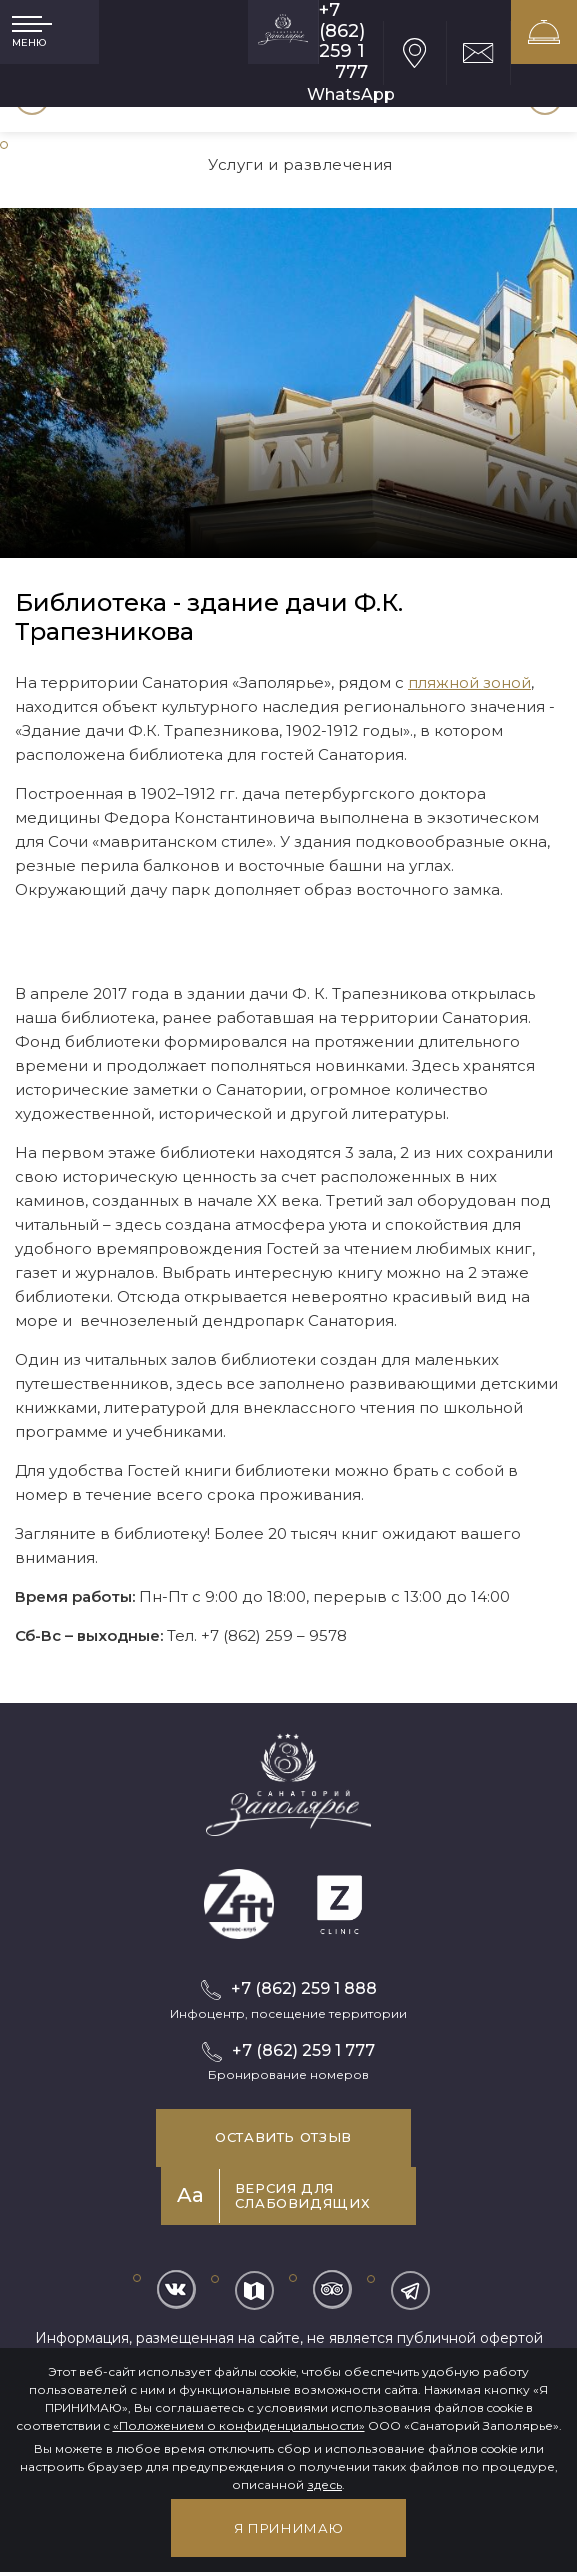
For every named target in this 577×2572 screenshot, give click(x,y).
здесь (324, 2484)
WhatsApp (351, 94)
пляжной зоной (469, 682)
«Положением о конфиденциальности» (239, 2425)
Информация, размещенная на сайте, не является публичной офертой (289, 2338)
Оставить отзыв (283, 2137)
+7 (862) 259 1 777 (343, 41)
